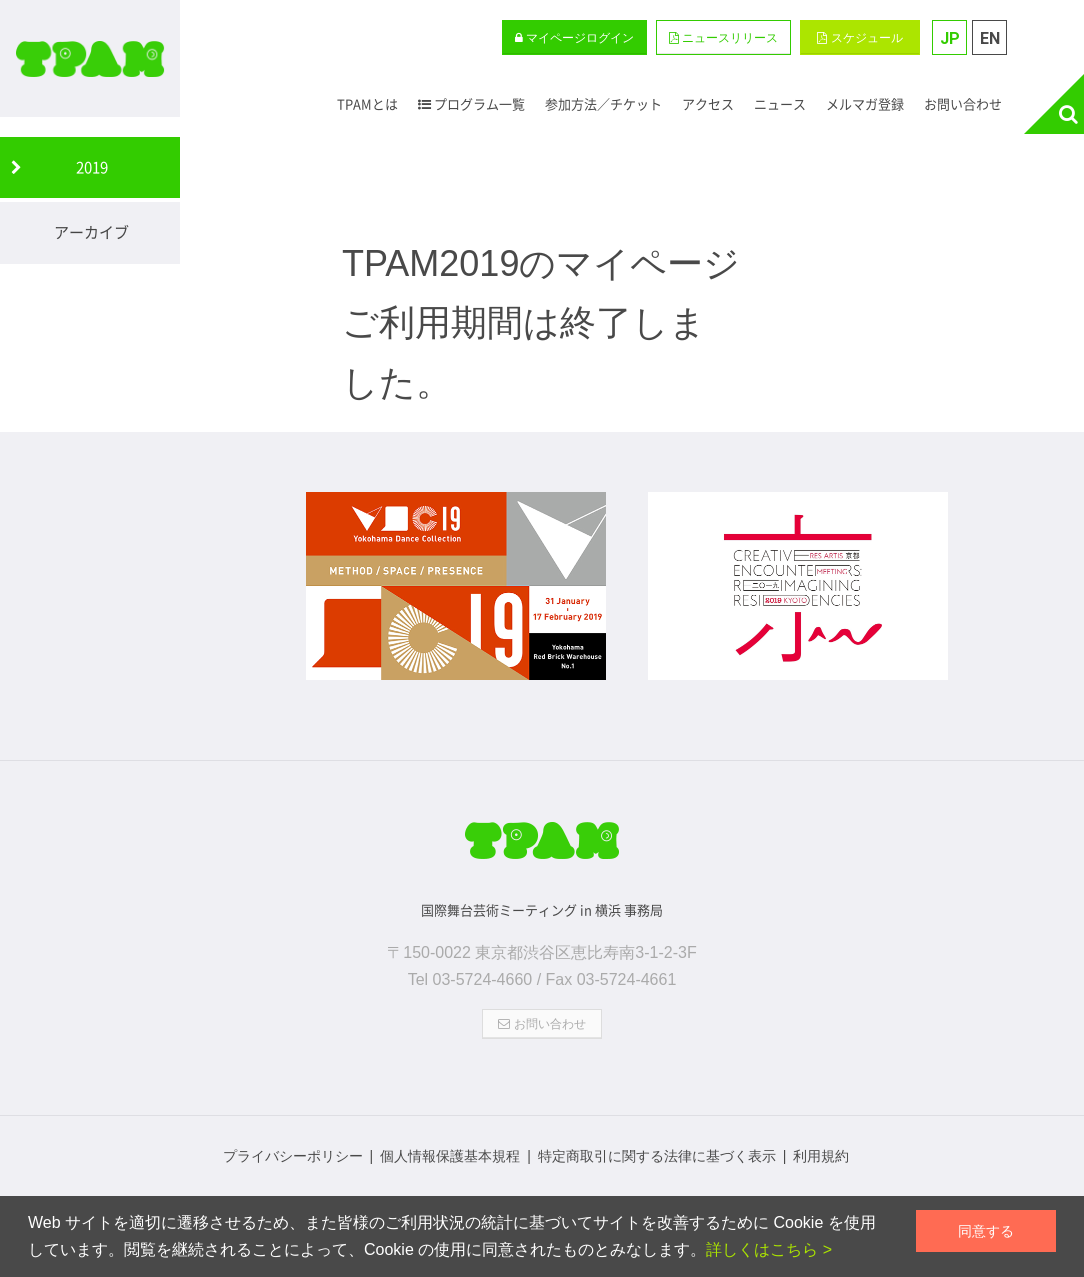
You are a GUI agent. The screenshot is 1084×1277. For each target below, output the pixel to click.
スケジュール (859, 38)
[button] (723, 37)
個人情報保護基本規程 (450, 1156)
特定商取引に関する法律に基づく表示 (657, 1156)
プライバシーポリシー (293, 1156)
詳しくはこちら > (769, 1249)
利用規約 (821, 1156)
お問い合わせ (541, 1024)
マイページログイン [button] (574, 38)
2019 (92, 167)
